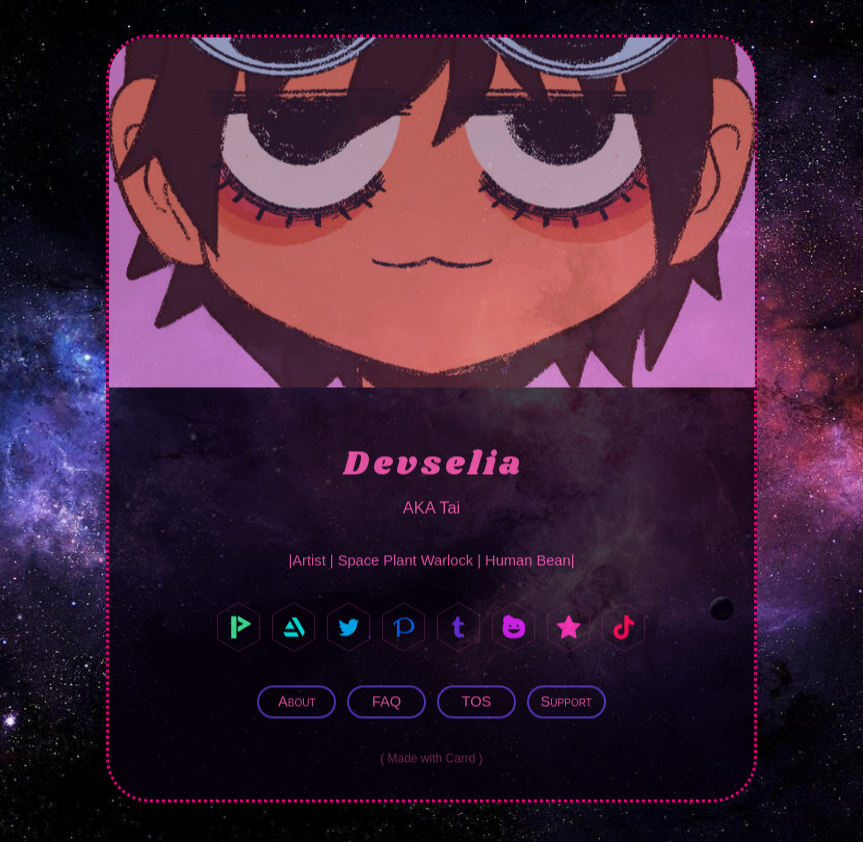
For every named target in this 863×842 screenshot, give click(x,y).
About (297, 700)
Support (566, 700)
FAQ (386, 700)
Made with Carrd (431, 756)
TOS (476, 700)
